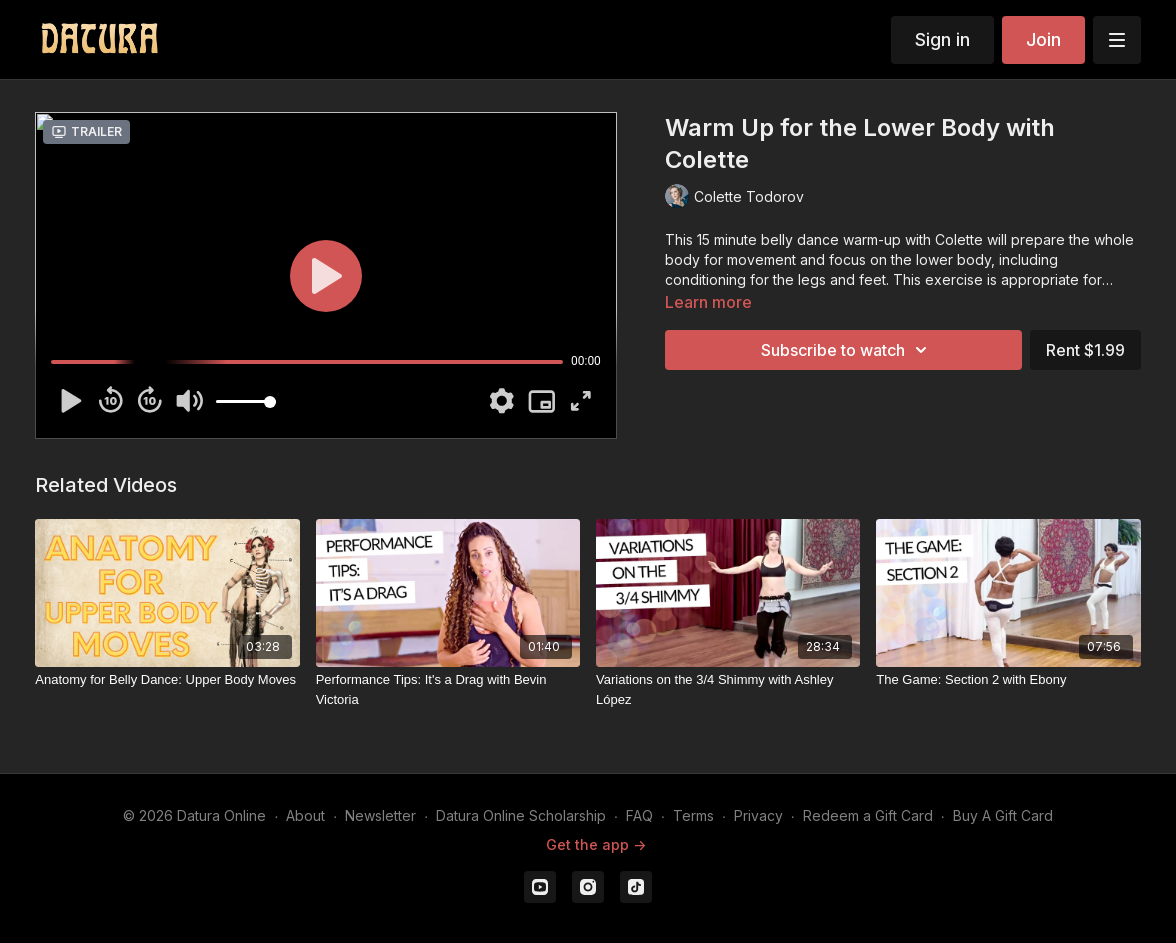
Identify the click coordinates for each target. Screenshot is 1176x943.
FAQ (639, 815)
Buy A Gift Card (1003, 815)
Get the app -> (596, 844)
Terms (693, 815)
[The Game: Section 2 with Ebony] (1008, 680)
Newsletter (380, 815)
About (305, 815)
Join (1043, 39)
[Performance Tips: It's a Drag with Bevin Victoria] (448, 689)
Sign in (942, 39)
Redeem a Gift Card (868, 815)
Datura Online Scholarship (521, 815)
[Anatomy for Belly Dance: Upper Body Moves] (167, 680)
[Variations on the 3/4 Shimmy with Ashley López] (728, 689)
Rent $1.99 (1085, 350)
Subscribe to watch (847, 350)
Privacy (758, 815)
